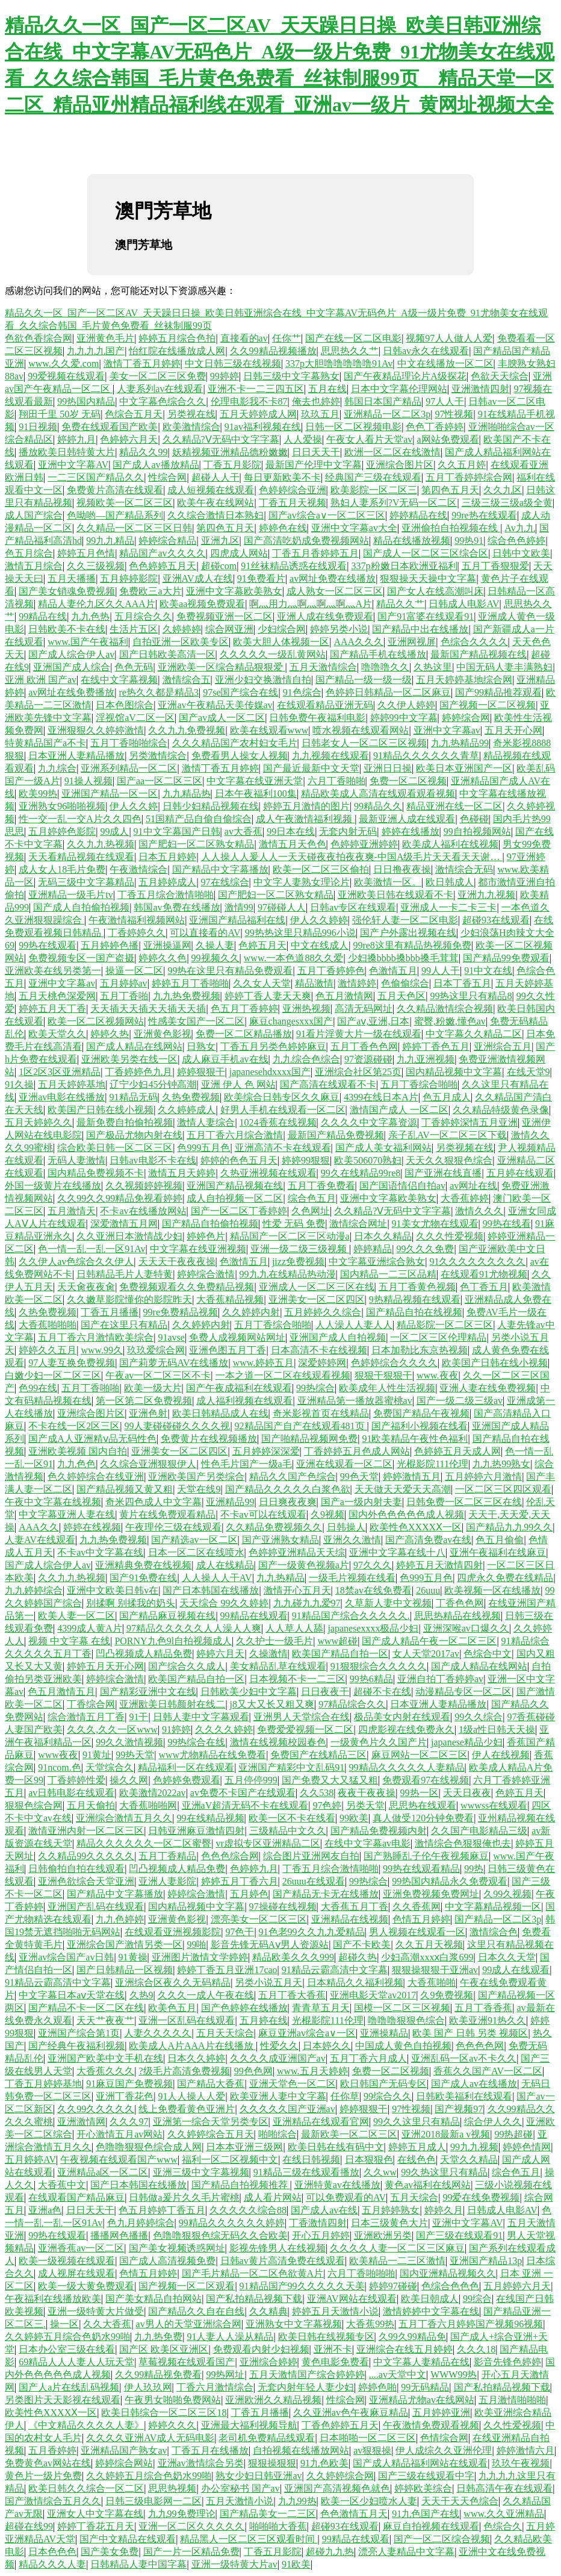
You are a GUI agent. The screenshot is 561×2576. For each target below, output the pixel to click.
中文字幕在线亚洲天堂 (254, 781)
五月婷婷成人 (167, 882)
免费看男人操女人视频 (239, 755)
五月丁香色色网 (364, 1046)
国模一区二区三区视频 (402, 2008)
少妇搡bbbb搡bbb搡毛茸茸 (403, 958)
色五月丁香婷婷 (244, 1008)
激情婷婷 (357, 983)
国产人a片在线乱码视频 (69, 2387)
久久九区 (502, 490)
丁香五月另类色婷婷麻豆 (273, 1046)
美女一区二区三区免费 (158, 376)
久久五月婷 (462, 465)
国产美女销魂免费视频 (67, 591)
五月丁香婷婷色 (331, 970)
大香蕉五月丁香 (354, 1906)
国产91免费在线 (143, 1578)
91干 (138, 1717)
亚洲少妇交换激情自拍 (263, 680)
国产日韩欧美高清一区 (167, 654)
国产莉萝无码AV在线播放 (173, 1363)
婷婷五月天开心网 (105, 1666)
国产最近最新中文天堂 (311, 768)
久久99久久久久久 (95, 2109)
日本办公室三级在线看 (67, 2349)
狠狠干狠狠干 (383, 1375)
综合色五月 (312, 1198)
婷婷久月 (443, 2210)
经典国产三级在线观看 (373, 477)
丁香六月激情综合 (214, 2387)
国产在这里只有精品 (124, 1325)
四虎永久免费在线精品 (505, 1578)
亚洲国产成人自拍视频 (338, 1337)
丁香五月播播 (109, 1312)
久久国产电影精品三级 (479, 1831)
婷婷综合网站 (124, 2463)
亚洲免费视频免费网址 (431, 1894)
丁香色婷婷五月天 (340, 2425)
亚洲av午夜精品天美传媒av (215, 705)
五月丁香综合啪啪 (418, 1084)
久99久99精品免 (412, 2336)
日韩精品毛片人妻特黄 (124, 1274)
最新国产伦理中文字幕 (313, 465)
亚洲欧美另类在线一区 (129, 1059)
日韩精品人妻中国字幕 (138, 2564)
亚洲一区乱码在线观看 (186, 2020)
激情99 (239, 907)
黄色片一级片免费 (43, 2476)
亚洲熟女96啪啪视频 (62, 806)
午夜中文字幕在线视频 (53, 1502)
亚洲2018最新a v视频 (445, 2134)
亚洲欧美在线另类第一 (53, 970)
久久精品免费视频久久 (274, 1527)
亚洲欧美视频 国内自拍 (77, 1451)
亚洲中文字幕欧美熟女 (234, 591)
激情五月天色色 (292, 844)
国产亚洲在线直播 (443, 1173)
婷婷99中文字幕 (404, 718)
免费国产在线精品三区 (318, 1755)
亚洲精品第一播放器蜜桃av (354, 1401)
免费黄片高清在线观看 (115, 490)
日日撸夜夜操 (402, 869)
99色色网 (253, 2071)
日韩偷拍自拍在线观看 (76, 1868)
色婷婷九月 (254, 1868)
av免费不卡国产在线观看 (243, 1793)
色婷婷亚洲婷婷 (364, 844)
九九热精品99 (460, 743)
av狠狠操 (372, 2450)
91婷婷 (176, 1729)
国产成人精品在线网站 (134, 1046)
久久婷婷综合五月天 (210, 2134)
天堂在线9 (198, 1489)
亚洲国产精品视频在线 (235, 1185)
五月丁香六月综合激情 (235, 1135)
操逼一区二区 (134, 970)
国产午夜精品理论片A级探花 (405, 376)
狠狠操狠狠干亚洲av (435, 1970)
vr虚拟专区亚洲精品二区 (267, 1843)
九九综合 (57, 768)
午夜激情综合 (138, 869)
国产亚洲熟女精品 (280, 1540)
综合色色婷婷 (516, 540)
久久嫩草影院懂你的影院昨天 (129, 1299)
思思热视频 (172, 2488)
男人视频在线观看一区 (417, 1932)
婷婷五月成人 (417, 2147)
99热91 (468, 540)
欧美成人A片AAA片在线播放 (192, 2046)
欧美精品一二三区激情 (397, 2261)
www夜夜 (58, 1755)
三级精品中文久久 (287, 1831)
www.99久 (102, 1350)
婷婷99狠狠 (306, 1160)
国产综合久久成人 (186, 1666)
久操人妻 (215, 945)
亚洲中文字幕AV (73, 465)
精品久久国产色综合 (292, 1476)
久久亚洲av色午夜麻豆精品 (350, 2412)
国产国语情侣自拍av (402, 1185)
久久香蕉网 (416, 1906)
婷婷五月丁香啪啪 (190, 983)
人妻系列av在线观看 (160, 389)
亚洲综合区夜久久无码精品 (173, 1982)
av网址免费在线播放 (333, 578)
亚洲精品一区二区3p (387, 414)
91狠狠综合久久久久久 (378, 1666)
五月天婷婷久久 (38, 1122)
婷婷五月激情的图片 (306, 806)
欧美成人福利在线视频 (450, 844)
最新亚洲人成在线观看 (407, 819)
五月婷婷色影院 (62, 831)
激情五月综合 (34, 566)
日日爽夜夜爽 (288, 1502)
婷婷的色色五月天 (238, 1160)
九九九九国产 (96, 351)
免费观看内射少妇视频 (261, 2349)
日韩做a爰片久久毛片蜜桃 (184, 2197)
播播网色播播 (119, 2235)
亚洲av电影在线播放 (62, 1097)
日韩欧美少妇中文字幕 (248, 1691)
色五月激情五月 (61, 1691)
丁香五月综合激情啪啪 (165, 895)
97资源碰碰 (368, 1059)
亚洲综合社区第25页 (358, 1072)
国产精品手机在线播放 (378, 654)
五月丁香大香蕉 (292, 1995)
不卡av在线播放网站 (143, 1211)
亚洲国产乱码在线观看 (96, 1906)
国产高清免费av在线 (428, 1540)
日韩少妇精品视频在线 (211, 806)
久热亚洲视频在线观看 (268, 1173)
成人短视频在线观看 (210, 490)
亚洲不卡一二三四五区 (256, 389)
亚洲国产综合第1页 (79, 2033)
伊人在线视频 (501, 1755)
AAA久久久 (358, 642)
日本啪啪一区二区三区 (368, 2438)
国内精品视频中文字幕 (454, 1072)
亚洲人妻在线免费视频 (487, 1388)
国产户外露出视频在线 (408, 933)
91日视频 (38, 427)
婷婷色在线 (283, 528)
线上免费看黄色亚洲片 (186, 2109)
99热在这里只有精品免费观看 (230, 970)
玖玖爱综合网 (156, 1350)
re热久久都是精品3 (159, 692)
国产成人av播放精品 (156, 465)
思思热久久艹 (350, 351)
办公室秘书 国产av (240, 2488)
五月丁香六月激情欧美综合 (95, 1337)
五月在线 (327, 389)
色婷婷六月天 (129, 439)
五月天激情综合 (323, 667)
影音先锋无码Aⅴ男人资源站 (270, 1944)
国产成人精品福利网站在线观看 (420, 2463)
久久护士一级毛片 (274, 1641)
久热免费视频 (191, 1097)
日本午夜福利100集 (256, 793)
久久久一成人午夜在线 (206, 1995)
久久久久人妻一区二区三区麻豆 (397, 2248)
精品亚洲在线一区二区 (454, 806)
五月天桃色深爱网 (57, 996)
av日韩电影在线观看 (71, 1793)
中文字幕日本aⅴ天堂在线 (72, 1995)
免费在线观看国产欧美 (109, 427)
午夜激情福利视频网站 (136, 920)
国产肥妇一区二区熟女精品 (196, 844)
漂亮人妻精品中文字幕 (406, 2551)
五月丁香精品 (167, 1856)
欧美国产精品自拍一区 (340, 1653)
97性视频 (454, 414)
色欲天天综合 (499, 376)
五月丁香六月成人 (368, 2058)
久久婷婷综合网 (340, 2476)
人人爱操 (303, 439)
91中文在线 (488, 970)
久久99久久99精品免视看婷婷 (119, 1198)
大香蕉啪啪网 (148, 1805)
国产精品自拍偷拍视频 (210, 1223)
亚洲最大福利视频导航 (249, 2425)
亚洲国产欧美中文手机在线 (105, 2058)
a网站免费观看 (448, 439)
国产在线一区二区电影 (353, 338)
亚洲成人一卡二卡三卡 (448, 907)
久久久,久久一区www (112, 1729)
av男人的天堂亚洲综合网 (188, 2324)
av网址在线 (473, 1185)
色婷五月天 (262, 945)
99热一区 (419, 1793)
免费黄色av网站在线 (48, 2463)
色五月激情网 (344, 996)
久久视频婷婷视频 (143, 1185)
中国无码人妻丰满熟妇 (504, 667)
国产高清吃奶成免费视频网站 (306, 540)
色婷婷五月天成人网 (457, 1451)
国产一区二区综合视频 (442, 2539)
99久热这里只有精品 (444, 2172)
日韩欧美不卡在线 (66, 629)
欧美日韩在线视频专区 (326, 2336)
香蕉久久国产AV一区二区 (487, 2071)
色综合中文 (487, 1653)
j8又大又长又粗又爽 (272, 1704)
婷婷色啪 (377, 2387)
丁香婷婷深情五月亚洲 (469, 1122)
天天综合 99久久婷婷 (223, 1603)
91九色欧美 (324, 2463)
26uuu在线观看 (313, 1881)
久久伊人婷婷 (406, 705)
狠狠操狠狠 (272, 2463)
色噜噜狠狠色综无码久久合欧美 (220, 2235)
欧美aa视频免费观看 (202, 604)
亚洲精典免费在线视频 (143, 1565)
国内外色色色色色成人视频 (406, 1514)
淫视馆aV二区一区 (135, 718)
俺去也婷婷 (316, 401)
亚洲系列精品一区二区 (129, 768)
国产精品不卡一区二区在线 (86, 2008)
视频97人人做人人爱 (449, 338)
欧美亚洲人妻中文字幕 (278, 2096)
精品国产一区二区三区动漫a (290, 1236)
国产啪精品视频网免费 (309, 1438)
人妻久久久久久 (157, 2033)
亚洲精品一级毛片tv (70, 895)
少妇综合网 (282, 629)
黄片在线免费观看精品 (167, 1514)
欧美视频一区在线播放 (492, 1590)
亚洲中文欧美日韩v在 (112, 1590)
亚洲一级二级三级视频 (299, 1249)
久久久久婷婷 (224, 1729)
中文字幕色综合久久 (162, 401)
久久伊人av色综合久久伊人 (76, 1261)
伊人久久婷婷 (319, 920)
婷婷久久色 (162, 958)
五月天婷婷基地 (71, 1084)
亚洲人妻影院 (167, 1881)
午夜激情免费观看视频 (431, 2425)
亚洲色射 (148, 1413)
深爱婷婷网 (322, 1363)
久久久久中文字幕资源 (369, 1122)
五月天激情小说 (239, 2501)
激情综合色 (494, 1932)
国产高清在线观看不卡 (328, 1084)
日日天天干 (316, 452)
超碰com (219, 566)
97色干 (239, 1932)
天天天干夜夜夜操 (176, 1261)
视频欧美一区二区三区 (124, 502)
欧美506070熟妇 (367, 1160)
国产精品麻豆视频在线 (167, 1616)
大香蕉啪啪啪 (47, 1325)
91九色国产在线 (425, 2514)
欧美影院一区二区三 (373, 490)
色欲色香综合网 (38, 338)
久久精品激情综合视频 (445, 1008)
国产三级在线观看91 (459, 2235)
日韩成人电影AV (464, 604)
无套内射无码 (348, 831)
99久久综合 (478, 1717)
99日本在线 (291, 831)
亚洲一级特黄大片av (234, 2564)
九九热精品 (280, 1578)
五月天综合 (414, 2197)
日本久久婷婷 (196, 2058)
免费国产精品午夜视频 (421, 1413)
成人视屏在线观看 (76, 2273)
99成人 (114, 831)
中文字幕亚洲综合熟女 (377, 1261)
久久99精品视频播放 (273, 351)
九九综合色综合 (306, 1059)
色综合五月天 (134, 414)
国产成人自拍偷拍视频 (81, 907)
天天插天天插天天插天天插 (148, 1008)
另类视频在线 (465, 1148)
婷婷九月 (76, 439)
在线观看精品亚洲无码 (325, 705)
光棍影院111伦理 (432, 1464)
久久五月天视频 (429, 1944)
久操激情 (268, 1653)
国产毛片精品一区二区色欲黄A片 (253, 2273)
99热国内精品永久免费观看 (449, 1881)
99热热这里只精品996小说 (300, 933)
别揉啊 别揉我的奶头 (130, 1603)
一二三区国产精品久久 (96, 477)
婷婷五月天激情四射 (439, 1565)
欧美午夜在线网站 (215, 502)
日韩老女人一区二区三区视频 (364, 743)
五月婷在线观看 (520, 1173)
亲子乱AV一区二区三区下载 (447, 1135)
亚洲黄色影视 (162, 1034)
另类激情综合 (158, 755)
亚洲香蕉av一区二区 (81, 2248)
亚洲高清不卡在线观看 (283, 1148)
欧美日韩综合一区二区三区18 (163, 2412)
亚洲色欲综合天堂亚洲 (86, 1881)
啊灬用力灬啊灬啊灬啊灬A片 (310, 604)
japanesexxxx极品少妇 (372, 1628)
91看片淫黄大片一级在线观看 (358, 1034)
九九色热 (90, 616)
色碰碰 (474, 819)
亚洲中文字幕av (447, 730)
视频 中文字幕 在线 (69, 1641)
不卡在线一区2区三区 (74, 1426)
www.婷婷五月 (263, 1363)
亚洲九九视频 (486, 895)
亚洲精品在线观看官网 (321, 2121)
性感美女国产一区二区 (196, 1021)
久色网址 (310, 1211)
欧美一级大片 (153, 1388)
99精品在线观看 (254, 1616)
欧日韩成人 (450, 882)
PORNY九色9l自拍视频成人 (173, 1641)
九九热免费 (158, 2336)
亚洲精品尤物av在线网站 (421, 2400)
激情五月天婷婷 (181, 1173)
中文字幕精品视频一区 (493, 1906)
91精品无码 (134, 1097)
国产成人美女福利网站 (383, 1148)
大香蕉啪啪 (432, 1982)
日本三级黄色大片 (389, 2223)
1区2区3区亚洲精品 (60, 1072)
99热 (473, 1868)
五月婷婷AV (30, 2159)
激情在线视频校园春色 (278, 1742)
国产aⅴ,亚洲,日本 (373, 1021)
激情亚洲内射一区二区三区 (86, 1831)
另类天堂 (365, 1805)
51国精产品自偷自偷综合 (199, 819)
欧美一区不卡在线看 (292, 1818)
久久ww (380, 2172)
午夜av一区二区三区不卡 (158, 1375)
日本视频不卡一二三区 (297, 1679)
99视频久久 (215, 958)
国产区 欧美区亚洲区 (163, 2349)
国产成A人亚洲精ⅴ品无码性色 (92, 1438)
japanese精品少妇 (467, 1742)
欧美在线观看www (269, 730)
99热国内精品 (86, 401)
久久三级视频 (96, 566)
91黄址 (96, 1755)
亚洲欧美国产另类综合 (196, 1476)
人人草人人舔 (294, 1628)
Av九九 (519, 528)
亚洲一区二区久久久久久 (191, 2526)
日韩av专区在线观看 (353, 907)
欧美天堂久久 (57, 1034)
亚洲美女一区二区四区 (316, 1299)
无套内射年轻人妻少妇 (306, 2387)
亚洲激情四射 (480, 389)
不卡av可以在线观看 (263, 1514)
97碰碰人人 (282, 907)
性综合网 (167, 477)
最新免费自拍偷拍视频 (124, 1122)
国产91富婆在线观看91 (425, 616)
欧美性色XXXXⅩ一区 (416, 1527)
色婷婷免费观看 (186, 1780)
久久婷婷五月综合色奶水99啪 (67, 2336)
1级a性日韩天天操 (497, 1729)
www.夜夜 (438, 1375)
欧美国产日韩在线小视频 (100, 1110)
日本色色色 (52, 2551)
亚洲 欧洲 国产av (40, 680)
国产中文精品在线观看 (127, 2539)
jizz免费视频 (298, 1261)
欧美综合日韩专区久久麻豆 (281, 1097)
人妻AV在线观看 (40, 1540)
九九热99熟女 (501, 1464)
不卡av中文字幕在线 (100, 1552)
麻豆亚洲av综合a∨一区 (307, 2033)
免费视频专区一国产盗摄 (81, 958)
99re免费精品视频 (180, 1312)
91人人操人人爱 (191, 2096)
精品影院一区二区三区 (445, 1325)
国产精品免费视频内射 (378, 1831)
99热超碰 (513, 2134)
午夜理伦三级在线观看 (173, 1527)
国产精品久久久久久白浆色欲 (287, 1489)
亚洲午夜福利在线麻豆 (498, 1552)
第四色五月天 (450, 490)
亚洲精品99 (230, 1502)
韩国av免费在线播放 (177, 907)
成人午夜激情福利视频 (305, 819)
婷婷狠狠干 (201, 1072)
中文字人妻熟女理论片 (301, 882)
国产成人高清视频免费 (167, 2261)
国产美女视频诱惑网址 (177, 2248)
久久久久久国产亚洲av (287, 2109)
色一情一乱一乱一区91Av (91, 1249)
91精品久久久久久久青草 (426, 755)
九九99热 (297, 2501)
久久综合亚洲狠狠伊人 (148, 1464)
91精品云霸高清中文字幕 (335, 1970)
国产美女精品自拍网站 (153, 2299)
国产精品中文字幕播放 (220, 869)
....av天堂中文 (397, 2374)
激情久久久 (479, 1211)
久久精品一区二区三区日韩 (134, 528)
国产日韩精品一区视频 (124, 1970)
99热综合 (315, 1388)
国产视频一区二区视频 (487, 705)
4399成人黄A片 (89, 1628)
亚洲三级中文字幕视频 (201, 2172)
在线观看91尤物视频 (484, 1274)
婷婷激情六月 (525, 2450)
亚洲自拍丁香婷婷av (440, 1679)
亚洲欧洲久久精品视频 (273, 2400)
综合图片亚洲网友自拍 (311, 1856)
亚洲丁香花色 (124, 2096)
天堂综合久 (109, 1767)
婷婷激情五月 (412, 1476)
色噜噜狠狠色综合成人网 (149, 2147)
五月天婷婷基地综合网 (464, 680)
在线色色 (416, 2159)
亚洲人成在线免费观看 (325, 616)
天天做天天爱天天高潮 (403, 1489)
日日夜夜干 (325, 1691)
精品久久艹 (400, 604)
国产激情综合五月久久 (53, 2501)
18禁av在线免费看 (373, 1590)
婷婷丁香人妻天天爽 (268, 996)
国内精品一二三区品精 (388, 1274)
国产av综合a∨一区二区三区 (326, 515)
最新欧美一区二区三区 (349, 2134)
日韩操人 (346, 1527)
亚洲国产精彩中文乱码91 (291, 1767)
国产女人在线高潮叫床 (435, 591)
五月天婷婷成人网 (258, 414)
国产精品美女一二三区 (268, 2514)
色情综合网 (444, 2438)
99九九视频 (474, 2147)
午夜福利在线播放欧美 (53, 2299)
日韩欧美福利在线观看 (464, 2096)
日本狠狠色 (369, 2159)
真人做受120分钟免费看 (423, 1818)
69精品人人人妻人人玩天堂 (76, 2362)
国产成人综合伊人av (71, 654)
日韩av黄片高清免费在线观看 (282, 2261)
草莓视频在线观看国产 (186, 2362)
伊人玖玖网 (148, 2387)
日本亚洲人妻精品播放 (76, 755)
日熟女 (201, 1046)
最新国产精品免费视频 (336, 1135)
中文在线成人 (320, 945)
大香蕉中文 (62, 2185)
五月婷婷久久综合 (322, 1312)
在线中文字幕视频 (119, 680)
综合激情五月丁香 (86, 1717)
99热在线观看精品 (421, 1868)
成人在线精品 (225, 1565)
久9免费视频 (446, 1995)
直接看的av (244, 338)
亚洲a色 (44, 2210)
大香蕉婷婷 (465, 1198)
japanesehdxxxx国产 (270, 1072)
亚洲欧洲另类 (383, 2235)
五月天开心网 (513, 730)
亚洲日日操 (388, 768)
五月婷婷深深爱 (266, 1451)
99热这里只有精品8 (471, 996)
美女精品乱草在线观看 (278, 1666)
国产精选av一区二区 (194, 1540)
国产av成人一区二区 (222, 718)
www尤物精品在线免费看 (212, 1755)
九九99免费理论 (181, 2514)
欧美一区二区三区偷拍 (321, 869)
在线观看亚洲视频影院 (173, 1932)
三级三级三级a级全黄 (507, 502)
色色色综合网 (230, 1856)
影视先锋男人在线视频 (277, 2248)
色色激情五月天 (354, 2514)
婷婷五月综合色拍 (176, 338)
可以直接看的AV (205, 933)
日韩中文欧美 (521, 553)
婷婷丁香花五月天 (95, 2526)
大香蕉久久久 (105, 2071)
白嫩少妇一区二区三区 (53, 1375)
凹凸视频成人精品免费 (144, 1653)
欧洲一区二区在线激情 (392, 452)
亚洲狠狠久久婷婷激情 (96, 730)
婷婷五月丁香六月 (239, 1881)
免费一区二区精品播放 (244, 1034)
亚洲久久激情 (352, 1540)
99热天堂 (135, 1755)
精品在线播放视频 (411, 540)
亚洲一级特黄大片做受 (96, 2311)
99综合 (477, 2299)
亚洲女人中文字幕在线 (95, 2514)
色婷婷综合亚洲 (292, 490)
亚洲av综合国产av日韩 (66, 1957)
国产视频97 (459, 2109)
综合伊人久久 (493, 2121)
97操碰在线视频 (283, 1906)
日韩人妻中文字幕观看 (201, 1717)
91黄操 (133, 1957)
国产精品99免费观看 (506, 958)
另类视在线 (191, 414)
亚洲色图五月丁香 (227, 1350)
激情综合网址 (358, 1223)
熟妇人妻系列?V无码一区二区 (393, 502)
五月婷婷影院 (129, 578)
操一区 (64, 2324)
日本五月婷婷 (167, 857)
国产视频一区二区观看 (186, 2286)
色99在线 (38, 1388)
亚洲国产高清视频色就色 (337, 2488)
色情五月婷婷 (421, 1919)
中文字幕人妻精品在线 (421, 2362)
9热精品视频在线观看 (414, 1299)
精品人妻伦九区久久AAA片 (96, 604)
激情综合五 (187, 680)
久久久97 (129, 2121)
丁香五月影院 (232, 465)
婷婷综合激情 (206, 1274)
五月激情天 (72, 1211)
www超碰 (338, 1641)
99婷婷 (224, 376)
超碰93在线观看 (496, 920)
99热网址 (225, 2374)
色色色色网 (480, 2046)
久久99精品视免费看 (158, 2374)
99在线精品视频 (210, 1818)
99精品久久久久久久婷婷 (232, 2223)
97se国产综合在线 (240, 692)
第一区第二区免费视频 (144, 1401)
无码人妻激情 (76, 1160)
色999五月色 (203, 1148)
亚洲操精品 (384, 2033)
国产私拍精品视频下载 (254, 2299)
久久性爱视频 (512, 2425)
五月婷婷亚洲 (441, 2412)
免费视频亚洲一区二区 (224, 616)
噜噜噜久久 (385, 667)
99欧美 (353, 1818)
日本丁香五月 (462, 983)
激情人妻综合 (206, 1122)
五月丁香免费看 (321, 1185)
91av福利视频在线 (263, 427)
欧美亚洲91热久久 (487, 2020)
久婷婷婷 (182, 629)
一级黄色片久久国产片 (378, 1742)
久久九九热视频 (100, 844)
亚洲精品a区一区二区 (102, 2172)
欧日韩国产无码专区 (383, 2084)
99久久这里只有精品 (416, 2121)
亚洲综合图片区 (399, 465)
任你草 (344, 2096)
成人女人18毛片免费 (62, 869)
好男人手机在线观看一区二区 (283, 1110)
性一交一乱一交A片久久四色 (80, 819)
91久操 (19, 1084)
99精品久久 (378, 806)
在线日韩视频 (311, 2159)
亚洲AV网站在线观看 (352, 2299)
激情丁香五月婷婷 (142, 363)
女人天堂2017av (425, 1653)
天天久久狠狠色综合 (449, 1160)
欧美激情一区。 (387, 882)
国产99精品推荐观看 (498, 692)
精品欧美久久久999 (293, 1957)
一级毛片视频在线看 (352, 1578)
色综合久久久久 (474, 642)
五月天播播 (72, 578)
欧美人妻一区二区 (76, 1616)
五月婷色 (249, 1894)
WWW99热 (453, 2374)
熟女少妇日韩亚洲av (258, 2476)
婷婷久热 (109, 1034)
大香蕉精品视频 (230, 1299)
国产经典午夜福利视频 (76, 2046)
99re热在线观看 (483, 515)
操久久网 (129, 1780)
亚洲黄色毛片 (105, 338)
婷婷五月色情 (86, 553)
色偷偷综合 (405, 983)
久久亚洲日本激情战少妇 (129, 1236)
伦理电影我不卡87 (249, 401)
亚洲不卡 (333, 2349)
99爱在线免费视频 (480, 2197)
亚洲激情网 (81, 2121)
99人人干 (440, 970)
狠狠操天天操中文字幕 (428, 578)
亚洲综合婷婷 (268, 2362)
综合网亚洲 (229, 629)
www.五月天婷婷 (312, 2071)
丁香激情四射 (318, 2223)
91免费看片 (261, 578)
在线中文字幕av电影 (367, 1843)
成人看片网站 (273, 2197)
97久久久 (372, 1565)
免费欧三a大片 (150, 591)
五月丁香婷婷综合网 (469, 477)
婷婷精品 (372, 1249)
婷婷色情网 (527, 2147)
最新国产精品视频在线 (478, 654)
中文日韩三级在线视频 (233, 363)
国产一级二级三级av (460, 1401)
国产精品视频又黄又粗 (124, 1489)
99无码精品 (425, 2387)
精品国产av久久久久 (162, 553)
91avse (171, 1337)
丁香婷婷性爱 (76, 1780)
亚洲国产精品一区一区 (109, 793)
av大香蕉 (243, 831)
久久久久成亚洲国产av (278, 2058)
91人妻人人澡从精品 (230, 2336)
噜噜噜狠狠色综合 (406, 2020)
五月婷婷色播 (109, 945)
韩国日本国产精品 (382, 401)
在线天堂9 (528, 1072)
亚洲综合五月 (503, 1046)
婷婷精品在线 (418, 515)
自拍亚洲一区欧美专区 (180, 642)
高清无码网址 (363, 1008)
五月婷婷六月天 (517, 2286)
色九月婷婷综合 (141, 2223)
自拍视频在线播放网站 (301, 2450)
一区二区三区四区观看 (503, 1489)
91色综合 (302, 692)
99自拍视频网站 (477, 831)
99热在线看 (507, 1223)
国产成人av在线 (324, 2210)
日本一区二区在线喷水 (196, 1552)
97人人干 (445, 401)
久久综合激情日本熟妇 (215, 515)
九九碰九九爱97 (307, 1603)
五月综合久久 (143, 616)
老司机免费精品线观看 (267, 2438)
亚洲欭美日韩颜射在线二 (172, 1704)
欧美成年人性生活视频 (387, 1388)
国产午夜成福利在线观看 (239, 1388)
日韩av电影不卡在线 (153, 1160)
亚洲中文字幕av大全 (354, 528)
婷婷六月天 (220, 1653)
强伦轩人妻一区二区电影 (405, 920)
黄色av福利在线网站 (428, 2185)
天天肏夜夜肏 (86, 1287)
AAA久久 (39, 1527)
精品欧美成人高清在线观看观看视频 (378, 793)
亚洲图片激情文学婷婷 (200, 1957)
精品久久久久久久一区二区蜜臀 (143, 1843)
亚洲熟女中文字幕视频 (294, 2324)
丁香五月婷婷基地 (43, 2084)
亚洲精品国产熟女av (124, 2450)
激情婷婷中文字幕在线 (431, 2311)
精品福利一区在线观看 (186, 1767)
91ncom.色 (59, 1767)
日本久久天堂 (507, 1957)
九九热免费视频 (186, 996)
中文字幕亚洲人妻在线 (67, 1514)
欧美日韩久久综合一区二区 (86, 2488)
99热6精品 (371, 1679)
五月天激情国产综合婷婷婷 (307, 2374)
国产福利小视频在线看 (419, 1426)
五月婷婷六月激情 (483, 1476)
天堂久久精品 (469, 2159)
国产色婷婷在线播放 (244, 2008)
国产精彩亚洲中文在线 (148, 1691)
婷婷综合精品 (167, 540)
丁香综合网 (91, 1704)
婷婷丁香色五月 (436, 1046)
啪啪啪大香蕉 (278, 2526)
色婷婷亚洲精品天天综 (297, 1552)
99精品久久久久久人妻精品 (407, 1767)
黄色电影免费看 (335, 2362)
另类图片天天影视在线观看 (62, 2400)
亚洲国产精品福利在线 (237, 920)
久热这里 (433, 667)
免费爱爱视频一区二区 (305, 1729)
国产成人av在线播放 (474, 2084)
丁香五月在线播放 (210, 2450)
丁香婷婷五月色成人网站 (357, 1451)
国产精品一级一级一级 (363, 680)
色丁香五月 (484, 1287)
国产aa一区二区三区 (159, 781)
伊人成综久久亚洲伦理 (443, 2450)
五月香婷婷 (52, 2450)
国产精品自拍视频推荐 (240, 2185)
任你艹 (286, 338)
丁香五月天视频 (292, 502)
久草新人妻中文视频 (388, 1603)
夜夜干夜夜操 (366, 1793)
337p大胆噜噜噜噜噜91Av (338, 363)
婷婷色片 (206, 1236)
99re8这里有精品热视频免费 (412, 945)
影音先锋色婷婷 (507, 2362)
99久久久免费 (425, 1249)
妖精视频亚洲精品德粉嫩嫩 (230, 452)
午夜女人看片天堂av (369, 439)
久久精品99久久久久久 (86, 1856)
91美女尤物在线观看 (435, 1223)
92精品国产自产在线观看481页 (301, 1426)
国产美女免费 (109, 2551)
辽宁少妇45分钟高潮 (153, 1084)
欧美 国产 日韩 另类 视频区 (470, 2033)
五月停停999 (251, 1780)
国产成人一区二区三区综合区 (425, 553)
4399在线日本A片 (381, 1097)
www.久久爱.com (63, 363)
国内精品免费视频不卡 (96, 1173)
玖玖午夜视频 (521, 2463)
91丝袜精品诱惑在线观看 (294, 566)
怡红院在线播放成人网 (177, 351)
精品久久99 (143, 452)
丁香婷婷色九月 (138, 1072)
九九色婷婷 (120, 1919)
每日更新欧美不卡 (282, 477)
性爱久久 (279, 2046)
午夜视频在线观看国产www (119, 2159)
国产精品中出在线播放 (420, 629)
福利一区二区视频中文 (230, 2159)
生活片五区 (134, 629)
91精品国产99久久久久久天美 (302, 2286)
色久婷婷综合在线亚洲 (96, 1476)
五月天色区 (401, 996)
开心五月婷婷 (321, 2235)
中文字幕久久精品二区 (474, 1034)
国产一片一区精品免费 (191, 2551)
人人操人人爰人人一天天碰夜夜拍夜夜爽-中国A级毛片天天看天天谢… (352, 857)
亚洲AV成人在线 (198, 578)
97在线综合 (225, 882)
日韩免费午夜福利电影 (317, 718)
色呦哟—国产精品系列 (115, 515)
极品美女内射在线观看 (402, 1717)
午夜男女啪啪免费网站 (173, 2400)
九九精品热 (187, 793)
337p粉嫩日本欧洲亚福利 (404, 566)
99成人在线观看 (516, 1970)
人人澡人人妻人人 (353, 1325)
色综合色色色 (450, 2286)
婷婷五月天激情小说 (335, 2311)
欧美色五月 (172, 2008)
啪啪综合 (277, 2134)
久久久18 (476, 2349)
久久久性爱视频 (449, 1236)
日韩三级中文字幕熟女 (291, 376)
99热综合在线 (196, 1742)
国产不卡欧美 (362, 1944)
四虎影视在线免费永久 (406, 1729)
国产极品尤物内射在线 (134, 1135)
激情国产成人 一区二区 (399, 1110)
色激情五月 (393, 970)
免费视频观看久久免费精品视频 (186, 1287)
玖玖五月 (320, 414)
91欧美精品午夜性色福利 (415, 1438)
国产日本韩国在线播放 (211, 1590)
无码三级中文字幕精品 (86, 882)
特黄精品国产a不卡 (45, 743)
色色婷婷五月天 (162, 566)
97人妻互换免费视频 (71, 1363)
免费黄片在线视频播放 (209, 1438)
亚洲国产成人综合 (71, 667)
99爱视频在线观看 (66, 376)
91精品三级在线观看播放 (306, 2172)
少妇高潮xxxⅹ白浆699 (427, 1957)
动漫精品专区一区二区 (463, 1691)
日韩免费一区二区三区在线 (464, 1502)
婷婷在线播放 (410, 831)
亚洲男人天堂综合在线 (301, 1717)
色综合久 (502, 2526)
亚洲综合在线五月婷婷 (404, 2349)
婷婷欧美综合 (423, 2488)
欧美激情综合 (191, 427)
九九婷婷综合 (34, 1590)
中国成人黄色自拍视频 (403, 2046)
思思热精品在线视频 (457, 1616)
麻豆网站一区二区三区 (419, 1755)
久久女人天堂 (262, 983)
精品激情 (314, 983)
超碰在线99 (29, 2526)
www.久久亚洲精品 (503, 2514)
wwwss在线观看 (493, 1805)
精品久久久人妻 (52, 2564)
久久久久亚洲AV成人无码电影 (150, 2438)
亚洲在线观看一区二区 (344, 1464)
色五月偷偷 (500, 1540)
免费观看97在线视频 (425, 1780)
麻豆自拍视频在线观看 (431, 2526)
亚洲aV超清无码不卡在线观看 (245, 1805)
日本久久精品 (383, 1236)
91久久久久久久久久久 (477, 1261)
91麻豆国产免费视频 (129, 2084)
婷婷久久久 (172, 2425)
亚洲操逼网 (167, 945)
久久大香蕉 (107, 2324)
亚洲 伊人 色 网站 (238, 1084)
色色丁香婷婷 (434, 427)
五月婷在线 (264, 2020)
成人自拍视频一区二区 (235, 1198)
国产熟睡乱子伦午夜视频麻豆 (426, 1856)
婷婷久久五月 (47, 1350)
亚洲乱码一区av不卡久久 (463, 2058)
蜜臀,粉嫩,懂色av (450, 1021)
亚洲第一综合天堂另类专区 (210, 2121)
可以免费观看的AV (346, 2197)
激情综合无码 (464, 869)
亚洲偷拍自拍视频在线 (450, 528)
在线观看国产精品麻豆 (76, 2197)
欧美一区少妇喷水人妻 (369, 2501)
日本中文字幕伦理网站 (399, 389)
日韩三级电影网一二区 (153, 2501)
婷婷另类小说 (339, 629)
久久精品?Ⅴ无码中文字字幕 (221, 439)
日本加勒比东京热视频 (419, 1350)
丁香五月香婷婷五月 (315, 553)
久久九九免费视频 (186, 730)
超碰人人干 (215, 477)
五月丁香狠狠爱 (495, 566)
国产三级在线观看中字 (426, 2476)
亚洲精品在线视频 (349, 1919)
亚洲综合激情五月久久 (124, 1818)
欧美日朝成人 (430, 2299)
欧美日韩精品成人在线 (220, 1413)
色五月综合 (29, 553)
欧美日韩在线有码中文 (336, 2147)
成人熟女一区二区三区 (335, 591)
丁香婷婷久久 (137, 933)
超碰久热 (357, 1957)
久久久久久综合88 (248, 2210)
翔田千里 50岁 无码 (60, 414)
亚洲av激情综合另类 (201, 2463)
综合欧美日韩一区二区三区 (115, 1148)
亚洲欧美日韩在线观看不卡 (395, 895)
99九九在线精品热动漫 (288, 1274)
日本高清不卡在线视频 (319, 1350)
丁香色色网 (460, 1603)
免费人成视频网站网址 (237, 1337)
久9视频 (327, 1514)
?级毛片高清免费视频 (183, 2071)
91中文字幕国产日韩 (177, 831)
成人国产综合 (34, 515)
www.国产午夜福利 (88, 642)
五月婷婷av (123, 983)
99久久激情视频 (129, 1742)
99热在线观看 (47, 945)
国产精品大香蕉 (210, 2084)
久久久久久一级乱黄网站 (273, 654)
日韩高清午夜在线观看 (504, 2488)
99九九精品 (110, 540)
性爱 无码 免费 (293, 1223)
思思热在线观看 (422, 1805)
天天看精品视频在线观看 (81, 857)
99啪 (196, 1944)
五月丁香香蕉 (483, 2008)
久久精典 (268, 2311)
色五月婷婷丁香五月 (162, 2210)
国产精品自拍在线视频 (414, 1312)
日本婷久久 (327, 2046)
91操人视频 (88, 781)
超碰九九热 (330, 2551)
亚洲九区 (220, 540)
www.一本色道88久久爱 (294, 958)
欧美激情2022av (152, 1793)
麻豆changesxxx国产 (291, 1021)
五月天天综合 (225, 2033)
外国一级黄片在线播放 (53, 1185)
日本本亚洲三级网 (244, 2147)
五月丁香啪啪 (90, 1388)
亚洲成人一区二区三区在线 (316, 1287)
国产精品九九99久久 (509, 1527)
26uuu (428, 1590)
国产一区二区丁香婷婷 (239, 1211)
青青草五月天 (321, 2008)
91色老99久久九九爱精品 (312, 1932)
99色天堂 (359, 1476)
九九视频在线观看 (330, 755)
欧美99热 (38, 793)
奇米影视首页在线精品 (321, 1413)
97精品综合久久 (352, 1704)
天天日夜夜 (467, 1793)
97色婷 (326, 1805)
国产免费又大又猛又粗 (330, 1780)
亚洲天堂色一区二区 (292, 2084)
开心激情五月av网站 (119, 2134)
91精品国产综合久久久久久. (351, 1616)
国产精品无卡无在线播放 (326, 1894)
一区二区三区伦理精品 (438, 1337)
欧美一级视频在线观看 (67, 2261)
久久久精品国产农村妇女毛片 (234, 743)
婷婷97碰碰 (393, 2286)
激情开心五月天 (297, 1590)
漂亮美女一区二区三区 (259, 1919)
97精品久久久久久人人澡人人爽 (193, 1628)
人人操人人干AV (217, 1578)
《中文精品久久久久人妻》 (86, 2425)
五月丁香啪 (124, 996)
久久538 (316, 1793)
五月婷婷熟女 (391, 2210)
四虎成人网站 (239, 553)
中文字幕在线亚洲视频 (198, 1249)
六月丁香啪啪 (336, 781)
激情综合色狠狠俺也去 (463, 1843)
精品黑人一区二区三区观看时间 (248, 2539)
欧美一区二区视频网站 (96, 1021)
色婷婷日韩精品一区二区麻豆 (388, 692)
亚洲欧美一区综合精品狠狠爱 (221, 667)
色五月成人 (447, 1097)
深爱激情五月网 (124, 1223)
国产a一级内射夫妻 (361, 1502)
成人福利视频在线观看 (244, 1401)
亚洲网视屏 (412, 642)
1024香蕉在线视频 (278, 1122)
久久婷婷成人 (186, 1110)
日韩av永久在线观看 (426, 351)
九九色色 (76, 1464)
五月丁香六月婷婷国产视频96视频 (470, 2324)
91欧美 (296, 2564)
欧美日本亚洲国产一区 (464, 768)
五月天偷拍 (91, 1805)
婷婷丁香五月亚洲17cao (227, 1970)
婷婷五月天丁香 (52, 1008)
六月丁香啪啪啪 (361, 2273)
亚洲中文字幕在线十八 (397, 1552)
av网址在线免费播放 (71, 692)
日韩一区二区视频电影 (353, 427)
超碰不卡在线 (382, 1691)
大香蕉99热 (370, 2324)
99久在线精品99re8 (360, 1173)
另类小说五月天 (268, 1982)
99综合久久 (388, 2096)
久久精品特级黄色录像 (501, 1110)
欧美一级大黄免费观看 (86, 2286)
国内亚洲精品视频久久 (448, 2273)
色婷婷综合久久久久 (394, 1363)
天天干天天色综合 (459, 2501)
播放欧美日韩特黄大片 (67, 452)
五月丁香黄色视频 (417, 1287)
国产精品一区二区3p (497, 1919)
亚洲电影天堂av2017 (373, 1995)
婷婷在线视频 (92, 1527)
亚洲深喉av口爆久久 (466, 1628)
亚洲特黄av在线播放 (337, 2185)
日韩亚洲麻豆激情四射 (196, 1831)
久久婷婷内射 (251, 1312)
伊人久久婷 (134, 806)
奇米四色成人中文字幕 (153, 1502)
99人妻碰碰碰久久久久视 (177, 1426)
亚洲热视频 (306, 1008)
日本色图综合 (124, 705)
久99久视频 (507, 1894)
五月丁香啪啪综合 (128, 743)
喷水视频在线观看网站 (360, 730)
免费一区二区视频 (408, 781)
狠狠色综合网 (34, 1805)
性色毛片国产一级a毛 (246, 1464)
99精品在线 (43, 616)
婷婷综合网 (466, 718)
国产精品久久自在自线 (196, 2311)
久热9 (141, 1995)
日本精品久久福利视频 (355, 1982)
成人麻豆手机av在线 (225, 1059)
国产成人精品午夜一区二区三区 (429, 1641)
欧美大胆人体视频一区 (281, 642)
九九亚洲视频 (425, 1059)
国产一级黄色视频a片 (303, 1565)
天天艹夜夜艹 (105, 2020)
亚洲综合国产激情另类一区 (124, 1944)
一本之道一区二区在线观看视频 (282, 1375)
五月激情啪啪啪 (512, 2400)
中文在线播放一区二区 (445, 363)
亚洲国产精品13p (486, 2261)
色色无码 (133, 667)
